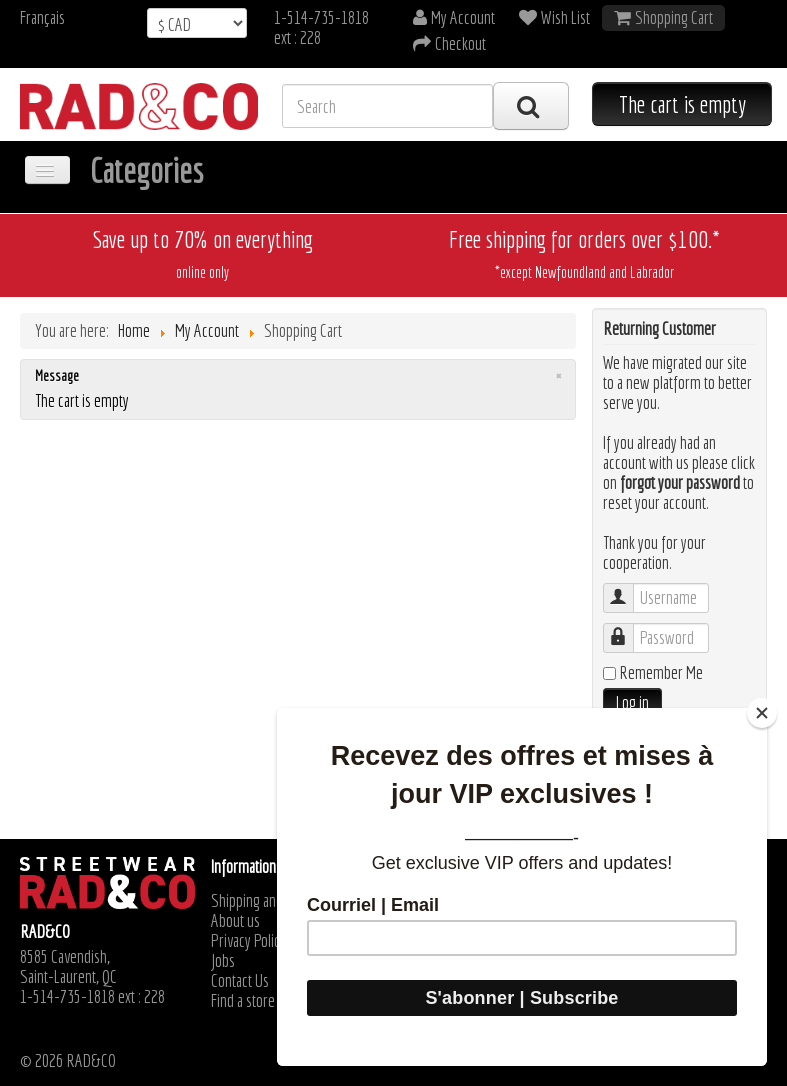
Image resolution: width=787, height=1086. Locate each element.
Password (628, 628)
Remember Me (661, 673)
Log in (632, 702)
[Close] (762, 713)
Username (628, 588)
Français (42, 17)
